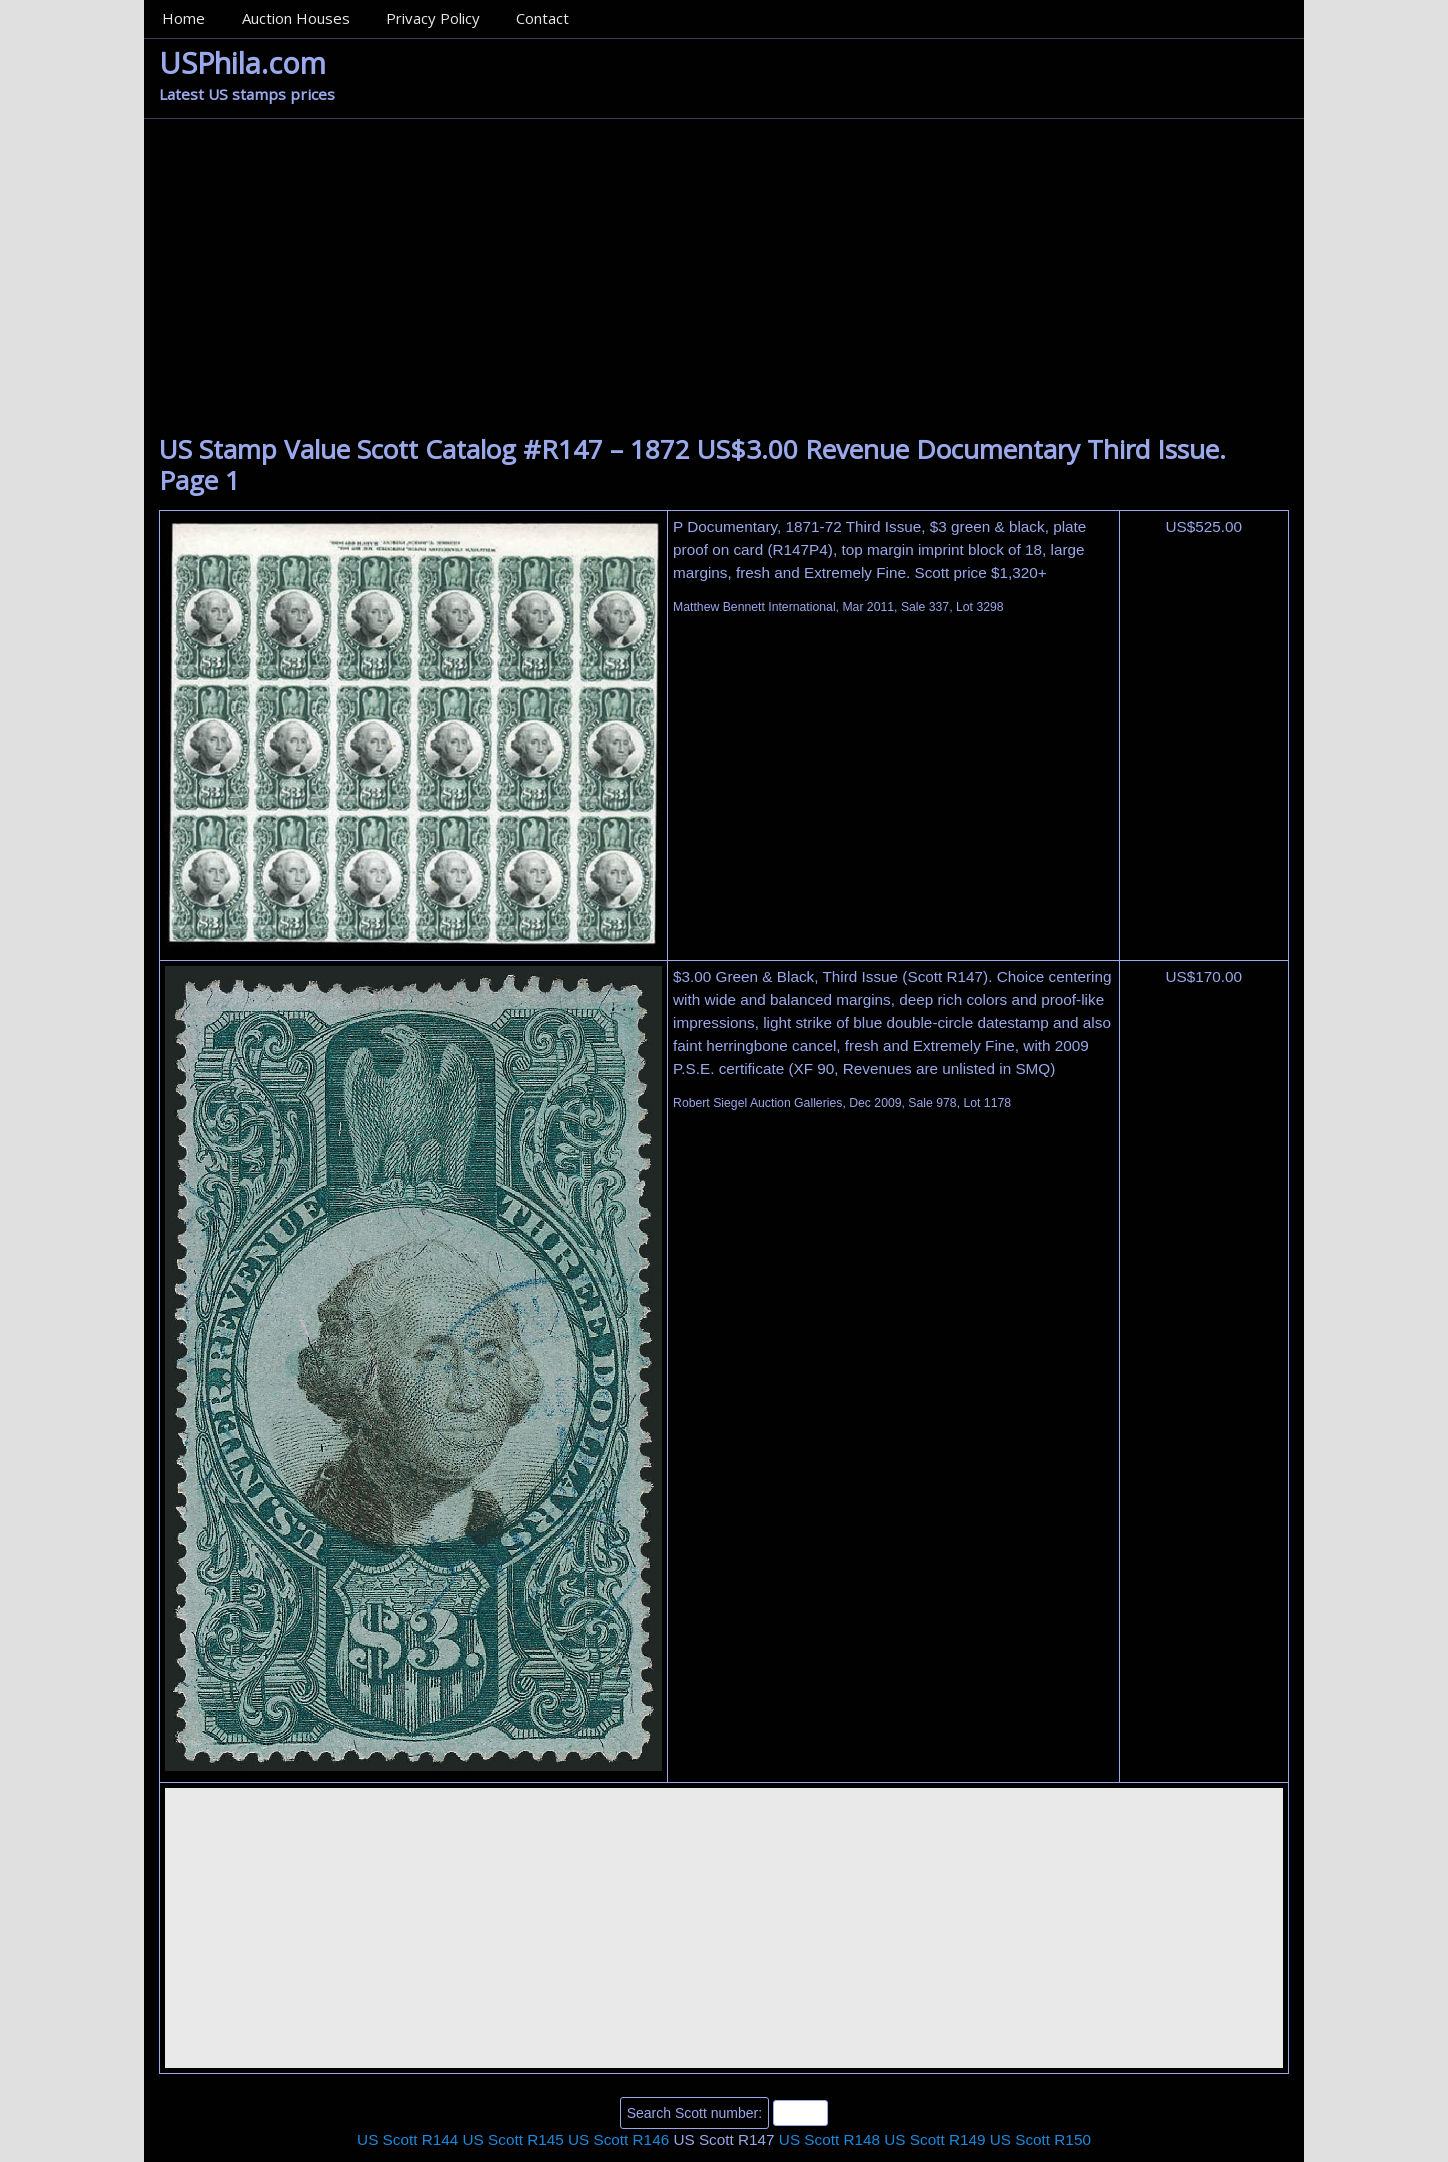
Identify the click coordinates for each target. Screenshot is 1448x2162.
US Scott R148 (829, 2139)
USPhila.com (242, 62)
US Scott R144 (407, 2139)
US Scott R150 (1040, 2139)
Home (183, 18)
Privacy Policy (433, 18)
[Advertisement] (724, 284)
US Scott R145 (513, 2139)
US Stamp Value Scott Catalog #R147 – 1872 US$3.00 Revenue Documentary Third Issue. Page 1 (692, 464)
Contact (542, 18)
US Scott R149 (934, 2139)
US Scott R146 (618, 2139)
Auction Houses (296, 18)
